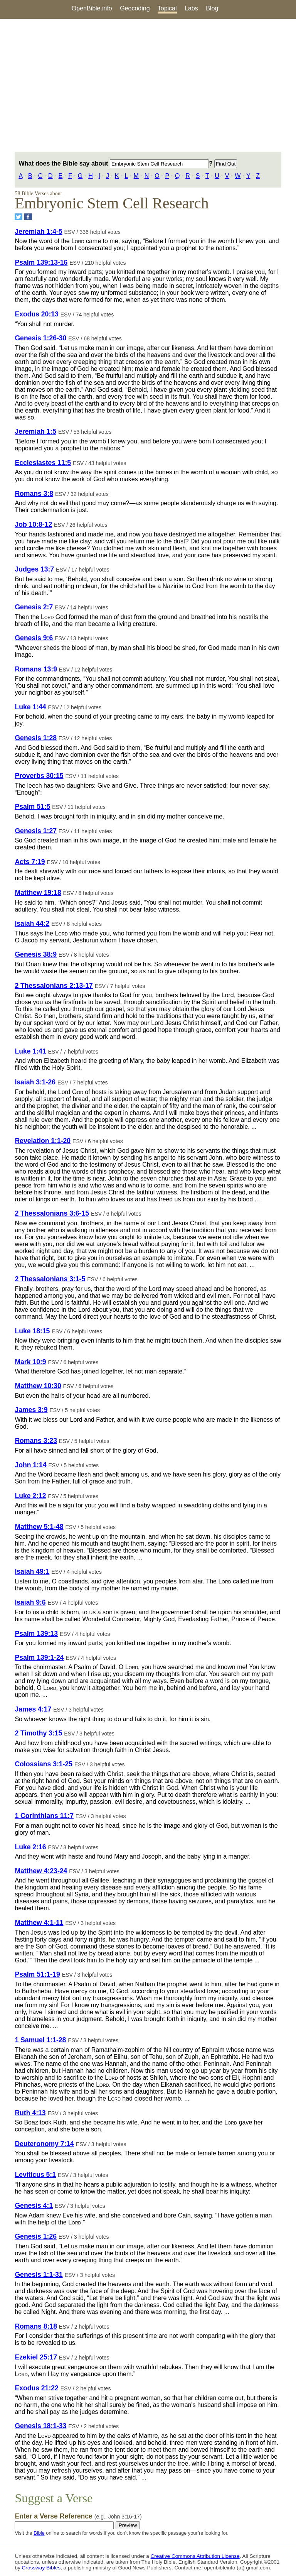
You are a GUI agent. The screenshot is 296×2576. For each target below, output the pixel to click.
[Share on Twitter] (18, 216)
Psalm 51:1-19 (37, 1974)
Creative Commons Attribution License (195, 2556)
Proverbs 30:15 (39, 776)
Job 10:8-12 (33, 524)
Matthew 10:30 (38, 1386)
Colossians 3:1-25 (43, 1764)
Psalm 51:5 (32, 806)
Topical (167, 8)
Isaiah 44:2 (32, 923)
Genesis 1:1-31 (38, 2274)
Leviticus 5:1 (35, 2175)
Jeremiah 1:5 (35, 431)
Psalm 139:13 (36, 1633)
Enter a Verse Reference (78, 2516)
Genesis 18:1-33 (40, 2426)
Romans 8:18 (36, 2326)
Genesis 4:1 (34, 2205)
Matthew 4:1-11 (39, 1923)
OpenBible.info (92, 8)
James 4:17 (33, 1709)
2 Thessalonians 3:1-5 (50, 1279)
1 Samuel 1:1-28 (40, 2040)
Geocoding (135, 8)
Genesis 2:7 (34, 607)
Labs (191, 8)
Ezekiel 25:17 (36, 2357)
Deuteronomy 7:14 (44, 2144)
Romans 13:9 (36, 669)
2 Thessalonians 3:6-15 (52, 1213)
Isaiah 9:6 (30, 1602)
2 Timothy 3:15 (38, 1733)
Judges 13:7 (34, 569)
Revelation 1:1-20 (43, 1141)
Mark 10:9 (30, 1362)
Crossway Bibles (41, 2568)
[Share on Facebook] (28, 216)
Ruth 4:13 (30, 2113)
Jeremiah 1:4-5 (38, 231)
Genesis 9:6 (34, 638)
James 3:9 (31, 1410)
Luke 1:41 (30, 1051)
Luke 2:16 (30, 1847)
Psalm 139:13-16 (41, 262)
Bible (39, 2533)
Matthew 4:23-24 (41, 1871)
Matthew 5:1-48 (39, 1527)
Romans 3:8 (34, 493)
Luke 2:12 (30, 1496)
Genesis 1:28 (36, 738)
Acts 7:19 (30, 862)
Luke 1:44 (30, 707)
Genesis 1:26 (36, 2236)
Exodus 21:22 (36, 2388)
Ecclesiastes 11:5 (43, 463)
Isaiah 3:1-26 (35, 1082)
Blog (212, 8)
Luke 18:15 (32, 1331)
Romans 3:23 (36, 1440)
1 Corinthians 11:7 (44, 1816)
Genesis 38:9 (36, 954)
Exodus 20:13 (36, 314)
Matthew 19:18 (38, 892)
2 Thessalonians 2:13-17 (53, 985)
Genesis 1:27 (36, 831)
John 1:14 (30, 1465)
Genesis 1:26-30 (40, 338)
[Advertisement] (148, 85)
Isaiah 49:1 (32, 1571)
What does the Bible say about (113, 163)
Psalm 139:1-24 (39, 1657)
